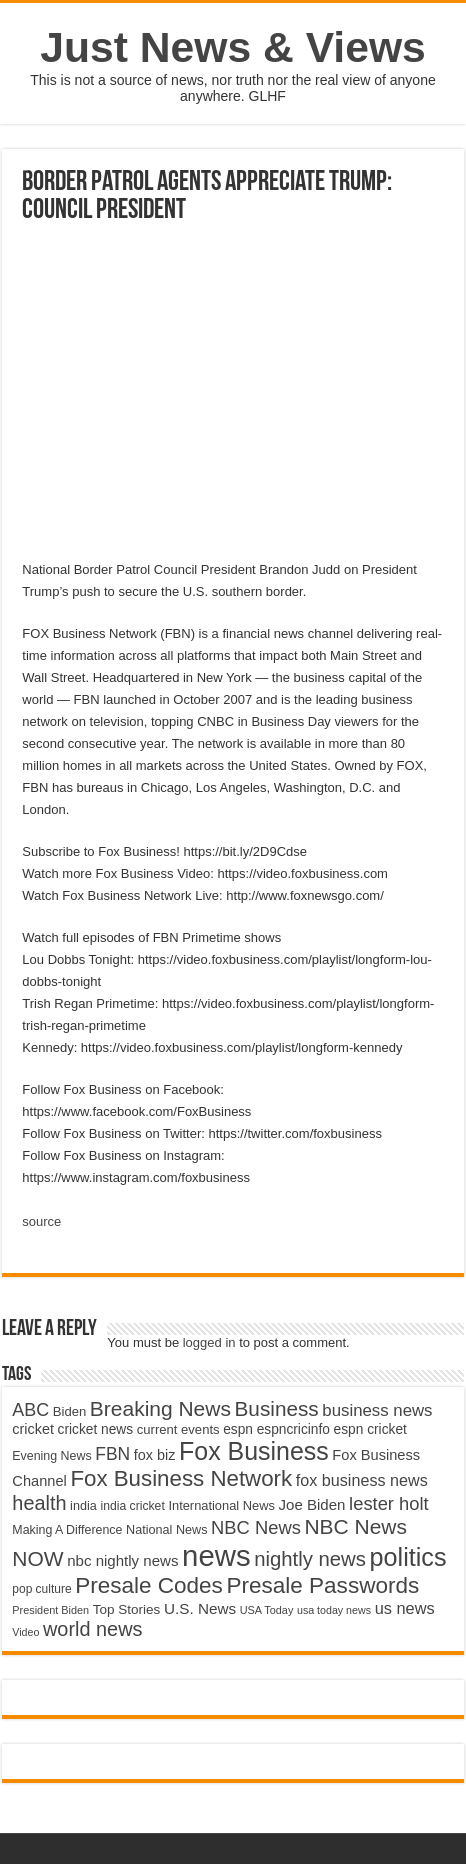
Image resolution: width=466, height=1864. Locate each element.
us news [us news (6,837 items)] (405, 1608)
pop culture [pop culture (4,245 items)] (41, 1589)
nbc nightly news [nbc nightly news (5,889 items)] (122, 1560)
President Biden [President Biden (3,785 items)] (50, 1610)
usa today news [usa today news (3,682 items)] (334, 1610)
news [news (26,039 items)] (216, 1555)
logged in (209, 1342)
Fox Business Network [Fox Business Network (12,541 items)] (181, 1478)
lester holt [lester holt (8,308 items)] (389, 1503)
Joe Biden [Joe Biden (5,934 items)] (312, 1504)
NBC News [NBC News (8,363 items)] (256, 1527)
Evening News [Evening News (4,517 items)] (51, 1456)
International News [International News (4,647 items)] (221, 1505)
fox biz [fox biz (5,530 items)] (155, 1455)
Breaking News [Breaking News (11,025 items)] (160, 1408)
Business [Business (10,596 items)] (277, 1408)
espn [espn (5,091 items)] (238, 1429)
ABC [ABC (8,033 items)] (30, 1410)
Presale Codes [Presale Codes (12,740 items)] (149, 1585)
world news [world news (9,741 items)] (92, 1629)
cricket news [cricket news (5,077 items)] (96, 1429)
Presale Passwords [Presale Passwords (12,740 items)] (322, 1585)
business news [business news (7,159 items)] (377, 1410)
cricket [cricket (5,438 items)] (33, 1429)
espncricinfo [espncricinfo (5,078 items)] (293, 1429)
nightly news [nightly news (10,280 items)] (310, 1559)
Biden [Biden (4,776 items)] (69, 1411)
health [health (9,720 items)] (39, 1503)
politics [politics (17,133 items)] (408, 1557)
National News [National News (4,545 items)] (166, 1530)
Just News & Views (233, 47)
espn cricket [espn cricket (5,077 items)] (370, 1429)
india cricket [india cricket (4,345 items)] (132, 1506)
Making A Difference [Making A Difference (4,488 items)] (67, 1530)
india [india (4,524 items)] (83, 1506)
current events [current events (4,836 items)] (178, 1429)
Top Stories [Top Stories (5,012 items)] (127, 1609)
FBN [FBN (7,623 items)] (112, 1454)
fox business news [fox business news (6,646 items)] (362, 1480)
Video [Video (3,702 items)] (25, 1632)
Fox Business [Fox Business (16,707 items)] (254, 1451)
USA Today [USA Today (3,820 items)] (267, 1610)
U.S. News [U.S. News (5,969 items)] (200, 1608)
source (41, 1221)
